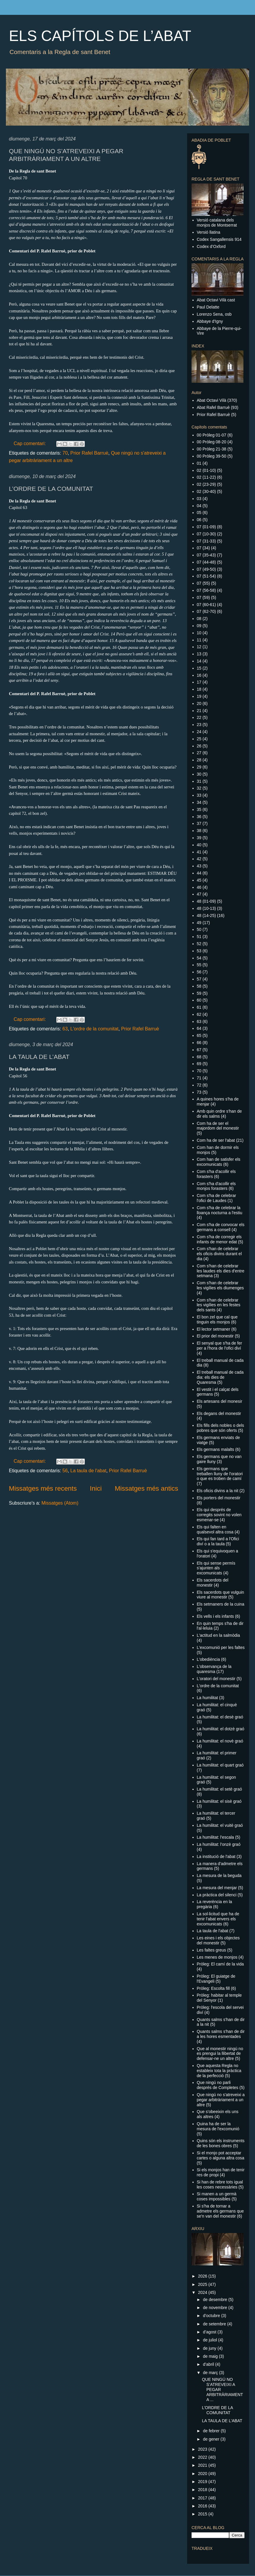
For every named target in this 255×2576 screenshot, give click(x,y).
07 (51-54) (206, 576)
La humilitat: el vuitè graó (220, 1825)
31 (199, 781)
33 (199, 795)
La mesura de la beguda (219, 1875)
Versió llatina (208, 232)
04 (199, 505)
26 (199, 746)
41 (199, 852)
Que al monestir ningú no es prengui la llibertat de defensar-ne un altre (220, 2053)
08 (199, 618)
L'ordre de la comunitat (94, 1028)
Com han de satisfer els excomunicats (218, 1162)
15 (199, 668)
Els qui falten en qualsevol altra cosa (215, 1529)
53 (199, 950)
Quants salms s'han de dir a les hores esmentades (221, 2034)
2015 (203, 2514)
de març (211, 2372)
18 (199, 689)
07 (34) (203, 547)
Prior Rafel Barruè (89, 453)
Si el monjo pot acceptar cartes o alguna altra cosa (220, 2155)
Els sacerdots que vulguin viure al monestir (220, 1595)
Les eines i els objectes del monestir (218, 1940)
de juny (210, 2348)
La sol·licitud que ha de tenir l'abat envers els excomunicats (218, 1918)
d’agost (210, 2332)
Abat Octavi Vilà (211, 400)
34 (199, 802)
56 (65, 1470)
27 (199, 752)
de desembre (215, 2299)
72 (199, 1085)
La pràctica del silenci (217, 1894)
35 (199, 809)
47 (199, 894)
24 (199, 731)
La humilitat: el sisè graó (219, 1801)
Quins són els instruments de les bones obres (221, 2143)
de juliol (210, 2340)
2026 (203, 2276)
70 (65, 453)
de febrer (212, 2430)
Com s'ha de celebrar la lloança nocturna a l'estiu (220, 1210)
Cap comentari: (30, 443)
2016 (203, 2506)
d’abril (209, 2364)
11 (199, 640)
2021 (203, 2465)
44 (199, 873)
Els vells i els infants (215, 1616)
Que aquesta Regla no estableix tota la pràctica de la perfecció (219, 2070)
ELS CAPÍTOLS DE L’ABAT (100, 36)
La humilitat (207, 1697)
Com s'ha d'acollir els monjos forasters (216, 1186)
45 (199, 880)
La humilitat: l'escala (215, 1837)
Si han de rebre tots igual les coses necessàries (220, 2184)
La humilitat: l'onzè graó (218, 1844)
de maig (211, 2356)
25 (199, 738)
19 (199, 696)
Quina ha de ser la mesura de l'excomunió (218, 2126)
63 (65, 1028)
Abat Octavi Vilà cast (216, 300)
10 (199, 632)
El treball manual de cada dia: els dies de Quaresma (220, 1377)
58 (199, 986)
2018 (203, 2489)
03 (199, 498)
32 (199, 788)
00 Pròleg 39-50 (212, 456)
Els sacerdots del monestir (213, 1582)
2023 (203, 2449)
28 (199, 760)
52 (199, 943)
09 (199, 625)
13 (199, 653)
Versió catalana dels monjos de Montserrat (217, 222)
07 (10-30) (206, 534)
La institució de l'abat (216, 1856)
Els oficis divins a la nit (217, 1490)
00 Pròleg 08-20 (212, 441)
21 (199, 710)
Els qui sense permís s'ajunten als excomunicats (216, 1568)
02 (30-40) (206, 491)
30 (199, 774)
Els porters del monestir (218, 1497)
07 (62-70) (206, 611)
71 (199, 1078)
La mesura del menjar (217, 1887)
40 (199, 844)
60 (199, 1000)
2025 (203, 2284)
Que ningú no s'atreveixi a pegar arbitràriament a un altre (221, 2099)
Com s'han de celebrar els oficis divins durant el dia (219, 1253)
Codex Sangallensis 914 (219, 239)
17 (199, 682)
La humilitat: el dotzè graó (220, 1728)
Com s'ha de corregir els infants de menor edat (219, 1239)
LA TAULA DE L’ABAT (39, 1056)
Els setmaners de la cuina (220, 1604)
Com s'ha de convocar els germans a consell (221, 1227)
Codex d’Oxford (211, 246)
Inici (96, 1488)
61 (199, 1007)
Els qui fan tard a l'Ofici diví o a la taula (218, 1541)
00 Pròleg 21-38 (212, 449)
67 (199, 1049)
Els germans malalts (215, 1449)
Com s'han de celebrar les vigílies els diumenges (220, 1285)
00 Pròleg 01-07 (212, 435)
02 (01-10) (206, 470)
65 (199, 1035)
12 (199, 646)
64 (199, 1028)
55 (199, 964)
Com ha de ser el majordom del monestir (218, 1126)
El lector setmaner (213, 1329)
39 (199, 837)
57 (199, 979)
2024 (203, 2292)
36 (199, 816)
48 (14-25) (206, 915)
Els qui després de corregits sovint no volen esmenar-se (219, 1514)
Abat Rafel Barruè (213, 407)
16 (199, 675)
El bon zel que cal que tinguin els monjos (217, 1319)
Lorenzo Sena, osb (214, 314)
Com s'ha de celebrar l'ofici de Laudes (216, 1198)
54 (199, 958)
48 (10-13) (206, 908)
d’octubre (212, 2315)
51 (199, 936)
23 (199, 724)
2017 (203, 2498)
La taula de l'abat (88, 1470)
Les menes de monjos (217, 1957)
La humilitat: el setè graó (219, 1789)
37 (199, 823)
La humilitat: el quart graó (220, 1765)
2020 (203, 2473)
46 (199, 887)
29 (199, 767)
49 (199, 922)
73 (199, 1092)
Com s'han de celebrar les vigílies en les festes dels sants (218, 1305)
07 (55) (203, 583)
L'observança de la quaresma (214, 1669)
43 (199, 866)
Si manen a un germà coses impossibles (217, 2196)
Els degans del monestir (219, 1413)
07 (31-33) (206, 541)
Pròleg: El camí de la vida (220, 1964)
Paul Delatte (208, 307)
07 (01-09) (206, 526)
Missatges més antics (146, 1488)
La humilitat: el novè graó (220, 1741)
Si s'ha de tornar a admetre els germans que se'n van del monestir (220, 2211)
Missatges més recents (43, 1488)
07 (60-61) (206, 604)
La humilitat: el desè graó (220, 1717)
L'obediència (208, 1659)
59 (199, 993)
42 (199, 858)
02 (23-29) (206, 484)
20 (199, 703)
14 (199, 661)
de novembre (215, 2307)
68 (199, 1056)
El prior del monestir (215, 1336)
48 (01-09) (206, 901)
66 (199, 1042)
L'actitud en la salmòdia (218, 1635)
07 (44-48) (206, 562)
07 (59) (203, 597)
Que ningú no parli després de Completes (217, 2085)
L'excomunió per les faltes (221, 1647)
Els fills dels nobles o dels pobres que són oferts (220, 1428)
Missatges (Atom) (60, 1503)
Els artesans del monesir (219, 1401)
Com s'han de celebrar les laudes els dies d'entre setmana (221, 1271)
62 (199, 1014)
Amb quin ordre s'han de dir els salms (219, 1114)
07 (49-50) (206, 569)
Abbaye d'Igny (210, 321)
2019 (203, 2481)
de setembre (215, 2324)
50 (199, 929)
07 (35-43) (206, 555)
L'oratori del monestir (216, 1678)
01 (199, 463)
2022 (203, 2457)
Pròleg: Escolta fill (213, 1988)
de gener (211, 2439)
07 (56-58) (206, 590)
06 (199, 519)
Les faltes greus (211, 1950)
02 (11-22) (206, 477)
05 (199, 512)
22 (199, 717)
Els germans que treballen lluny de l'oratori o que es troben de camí (220, 1473)
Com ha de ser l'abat (216, 1140)
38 (199, 830)
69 (199, 1063)
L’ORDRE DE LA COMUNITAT (51, 488)
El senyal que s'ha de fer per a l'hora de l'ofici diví (219, 1346)
